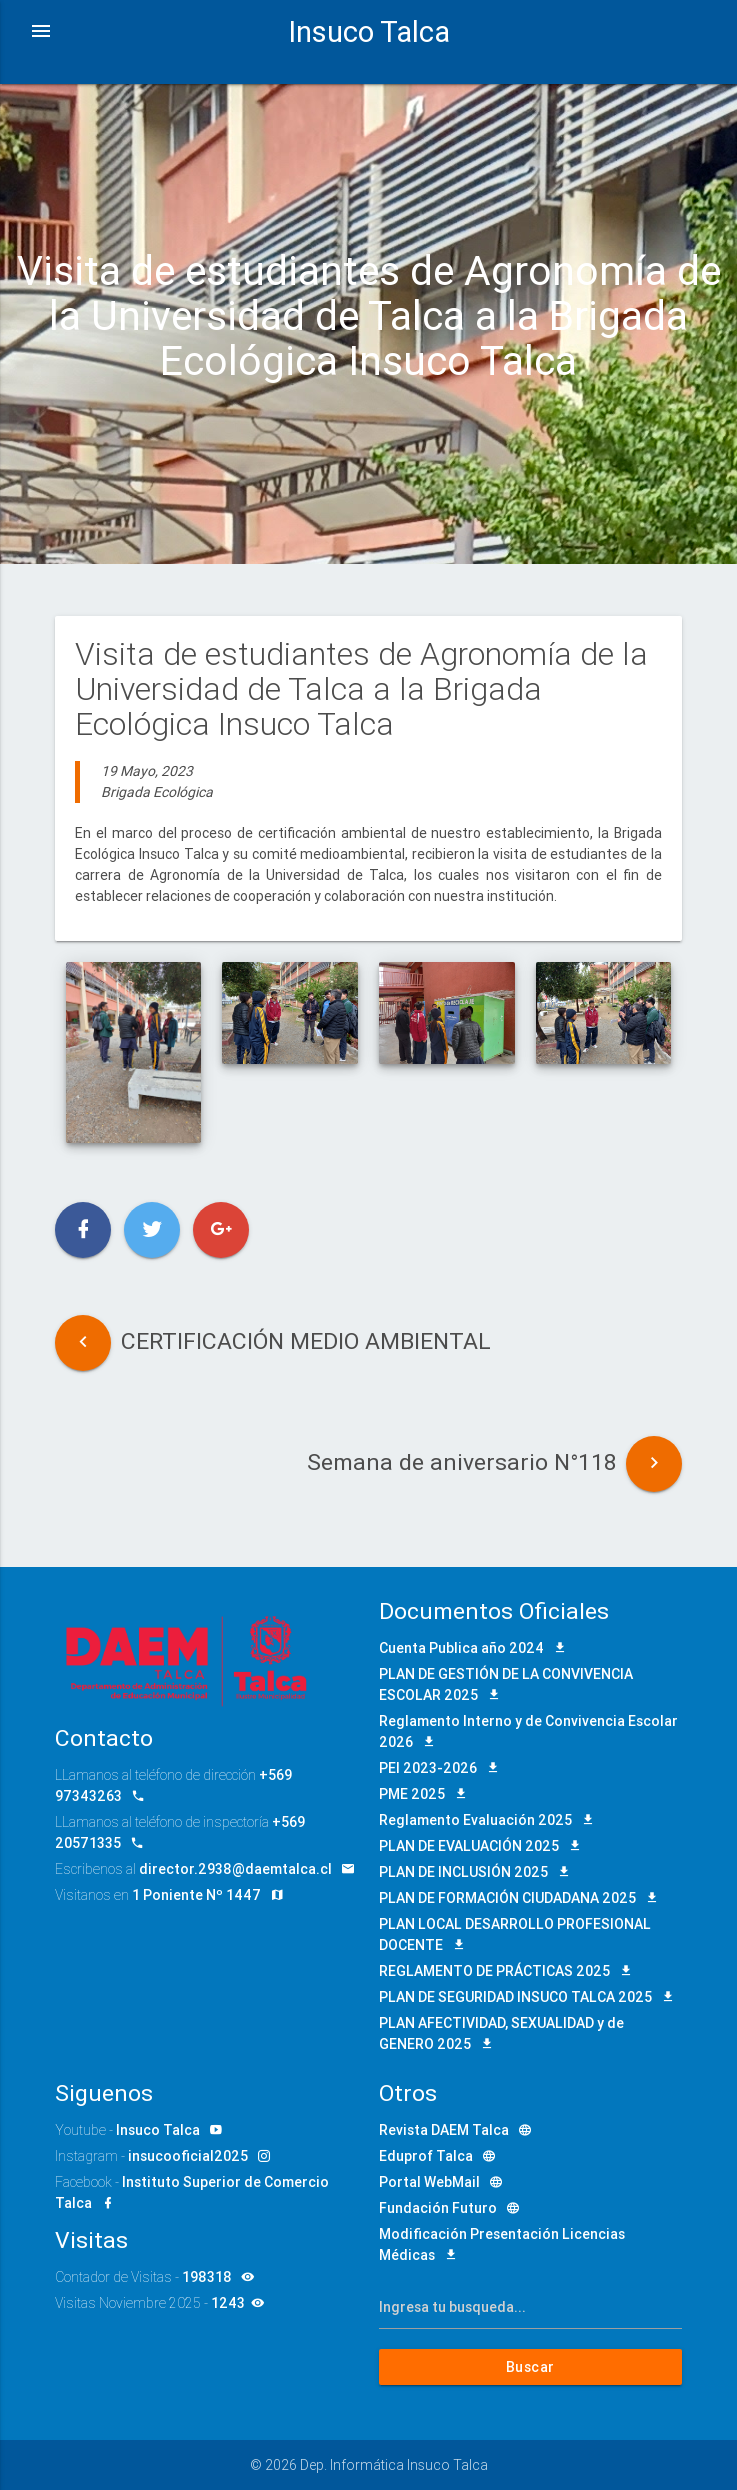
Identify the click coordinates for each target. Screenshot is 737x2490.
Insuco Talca (369, 32)
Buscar (530, 2367)
